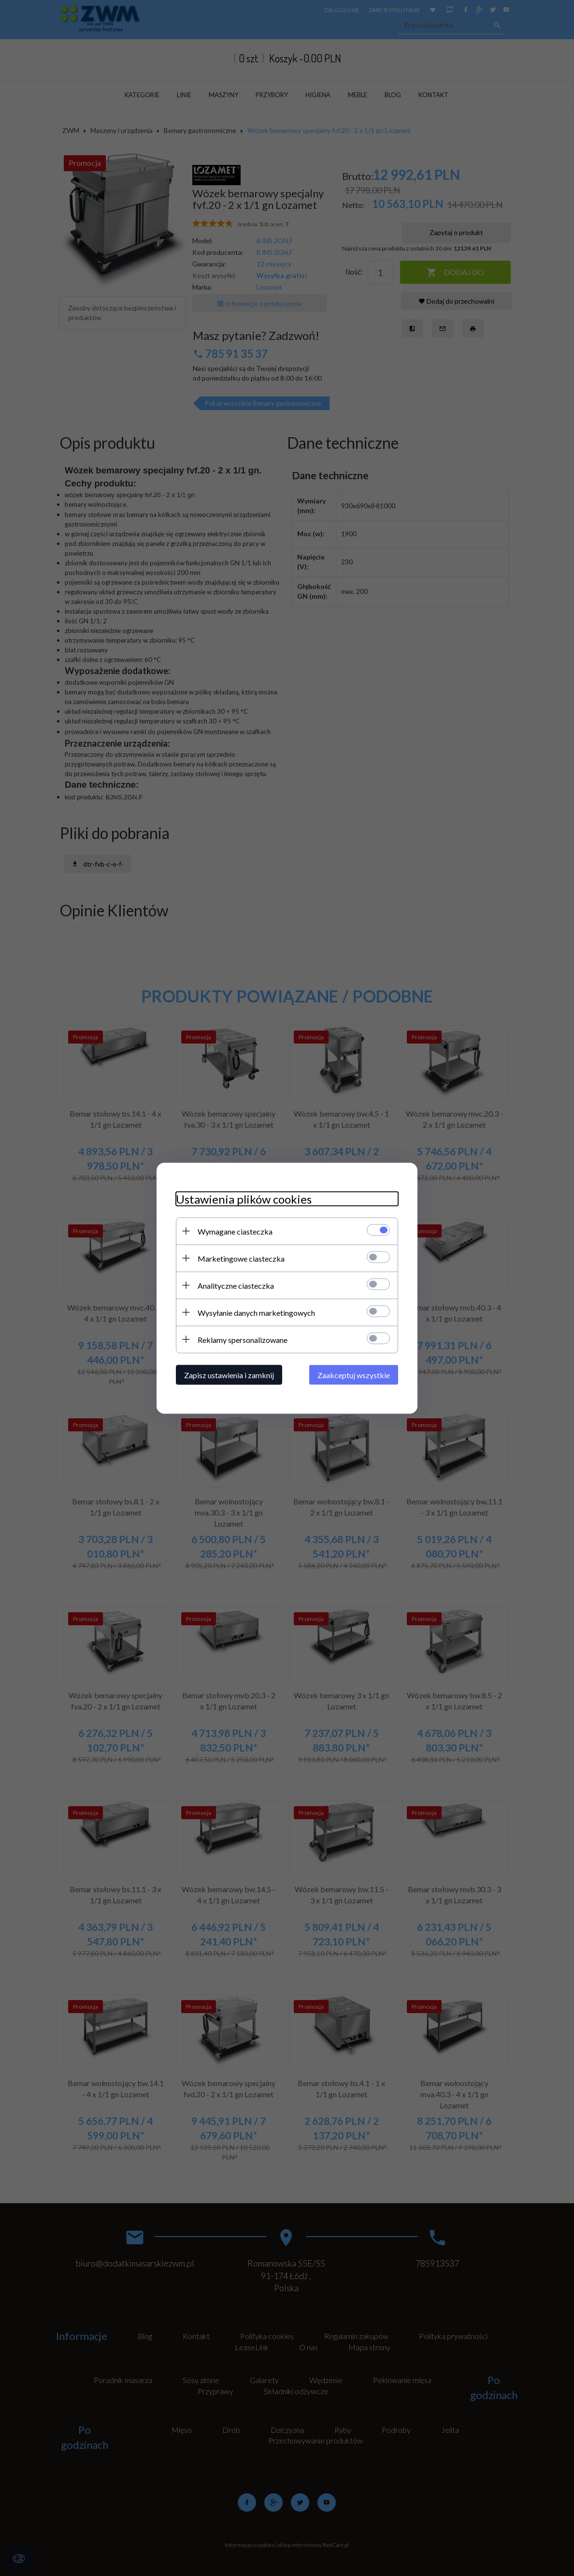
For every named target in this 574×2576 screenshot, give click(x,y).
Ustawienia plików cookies (244, 1199)
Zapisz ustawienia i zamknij (229, 1374)
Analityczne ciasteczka (236, 1285)
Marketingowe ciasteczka (241, 1258)
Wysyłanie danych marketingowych (256, 1312)
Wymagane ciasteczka (235, 1231)
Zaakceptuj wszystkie (353, 1374)
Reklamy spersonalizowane (242, 1339)
